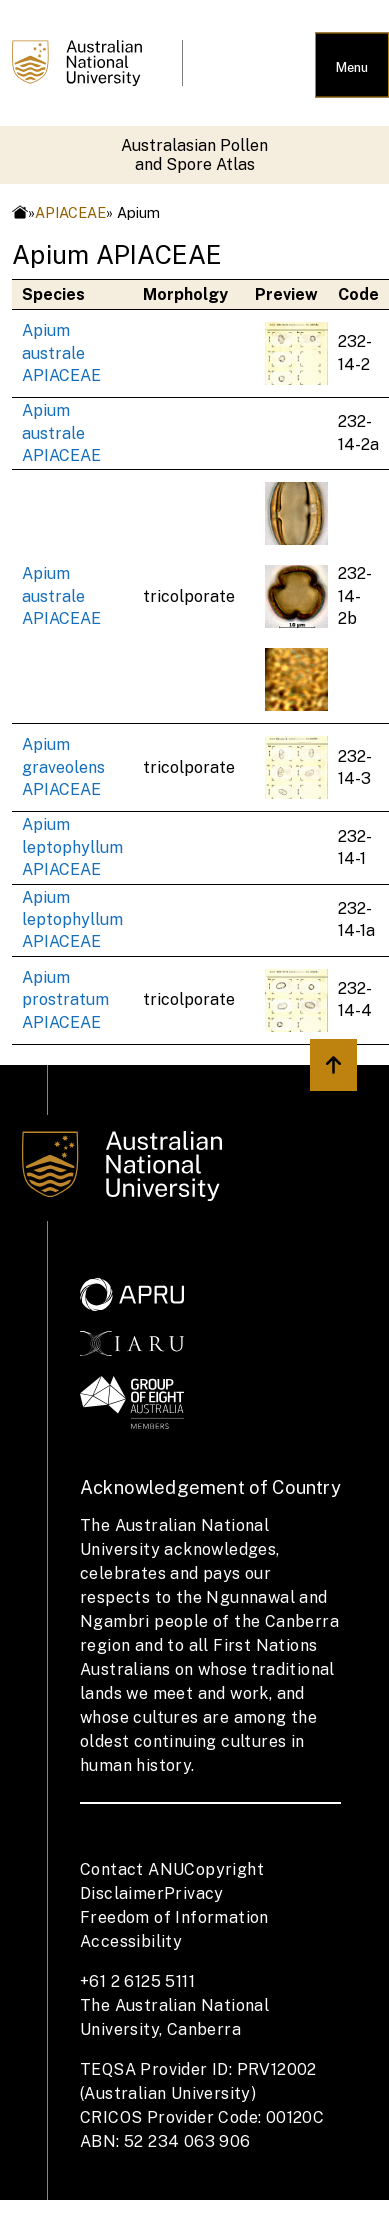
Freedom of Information (174, 1917)
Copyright (224, 1869)
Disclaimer (122, 1893)
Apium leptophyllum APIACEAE (72, 847)
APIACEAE (70, 212)
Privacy (194, 1893)
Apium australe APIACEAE (61, 353)
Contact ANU (132, 1869)
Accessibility (131, 1941)
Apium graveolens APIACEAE (63, 767)
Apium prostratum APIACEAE (65, 1000)
